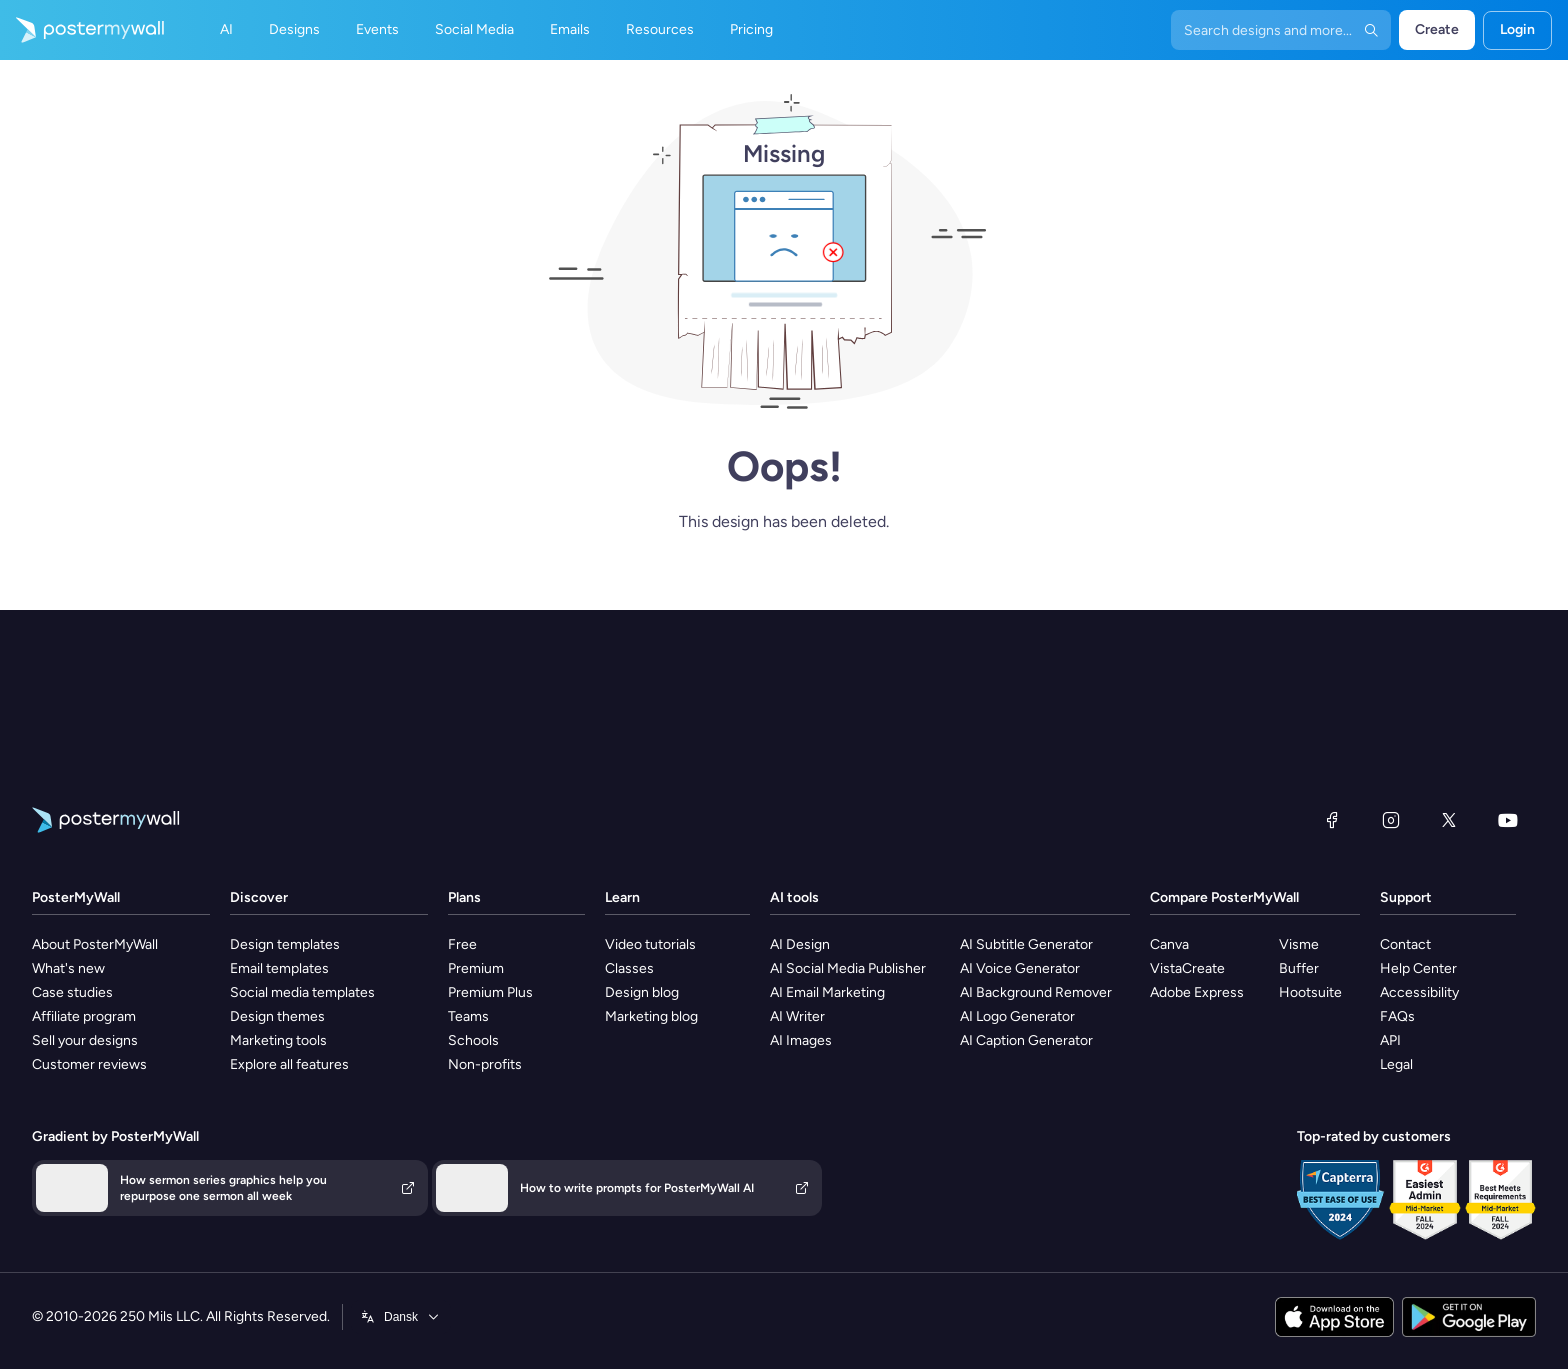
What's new (68, 968)
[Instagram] (1391, 820)
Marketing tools (278, 1040)
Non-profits (485, 1064)
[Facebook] (1332, 820)
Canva (1169, 944)
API (1390, 1040)
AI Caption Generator (1026, 1040)
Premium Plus (490, 992)
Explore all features (289, 1064)
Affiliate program (84, 1016)
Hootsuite (1310, 992)
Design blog (642, 992)
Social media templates (302, 992)
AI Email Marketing (827, 992)
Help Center (1418, 968)
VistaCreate (1187, 968)
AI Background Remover (1036, 992)
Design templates (285, 944)
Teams (468, 1016)
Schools (473, 1040)
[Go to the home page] (82, 30)
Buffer (1299, 968)
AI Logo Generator (1017, 1016)
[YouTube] (1508, 820)
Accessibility (1419, 992)
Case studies (72, 992)
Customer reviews (89, 1064)
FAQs (1397, 1016)
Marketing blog (651, 1016)
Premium (476, 968)
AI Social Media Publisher (848, 968)
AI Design (800, 944)
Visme (1299, 944)
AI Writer (797, 1016)
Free (462, 944)
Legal (1396, 1064)
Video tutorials (650, 944)
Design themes (277, 1016)
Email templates (279, 968)
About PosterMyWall (95, 944)
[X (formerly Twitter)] (1449, 820)
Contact (1405, 944)
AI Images (801, 1040)
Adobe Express (1197, 992)
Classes (629, 968)
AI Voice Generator (1020, 968)
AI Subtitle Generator (1026, 944)
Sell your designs (85, 1040)
